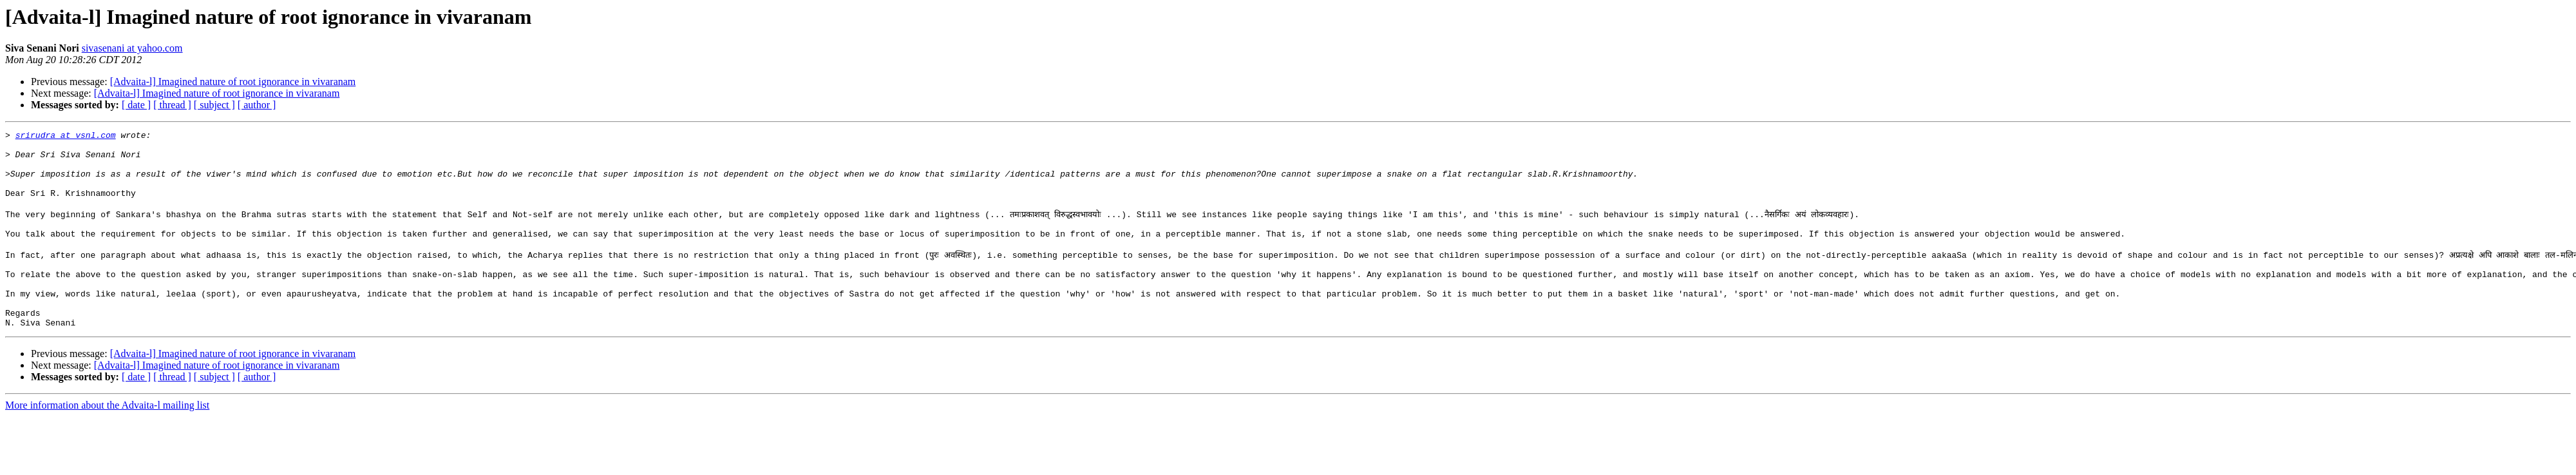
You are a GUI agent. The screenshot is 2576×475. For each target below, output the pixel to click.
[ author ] (257, 104)
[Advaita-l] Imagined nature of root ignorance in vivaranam (233, 81)
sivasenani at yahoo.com (132, 48)
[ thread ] (172, 104)
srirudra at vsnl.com (65, 136)
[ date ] (136, 104)
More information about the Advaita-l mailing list (107, 439)
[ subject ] (214, 104)
